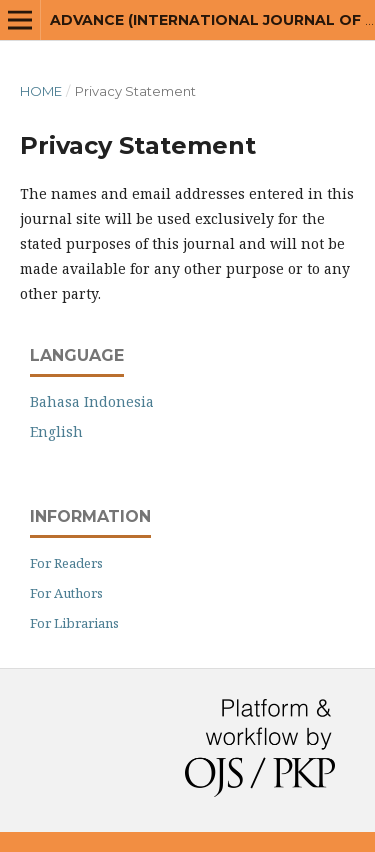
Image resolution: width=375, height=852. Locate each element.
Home (41, 91)
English (56, 431)
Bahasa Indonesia (92, 401)
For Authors (66, 593)
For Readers (66, 563)
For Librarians (74, 623)
